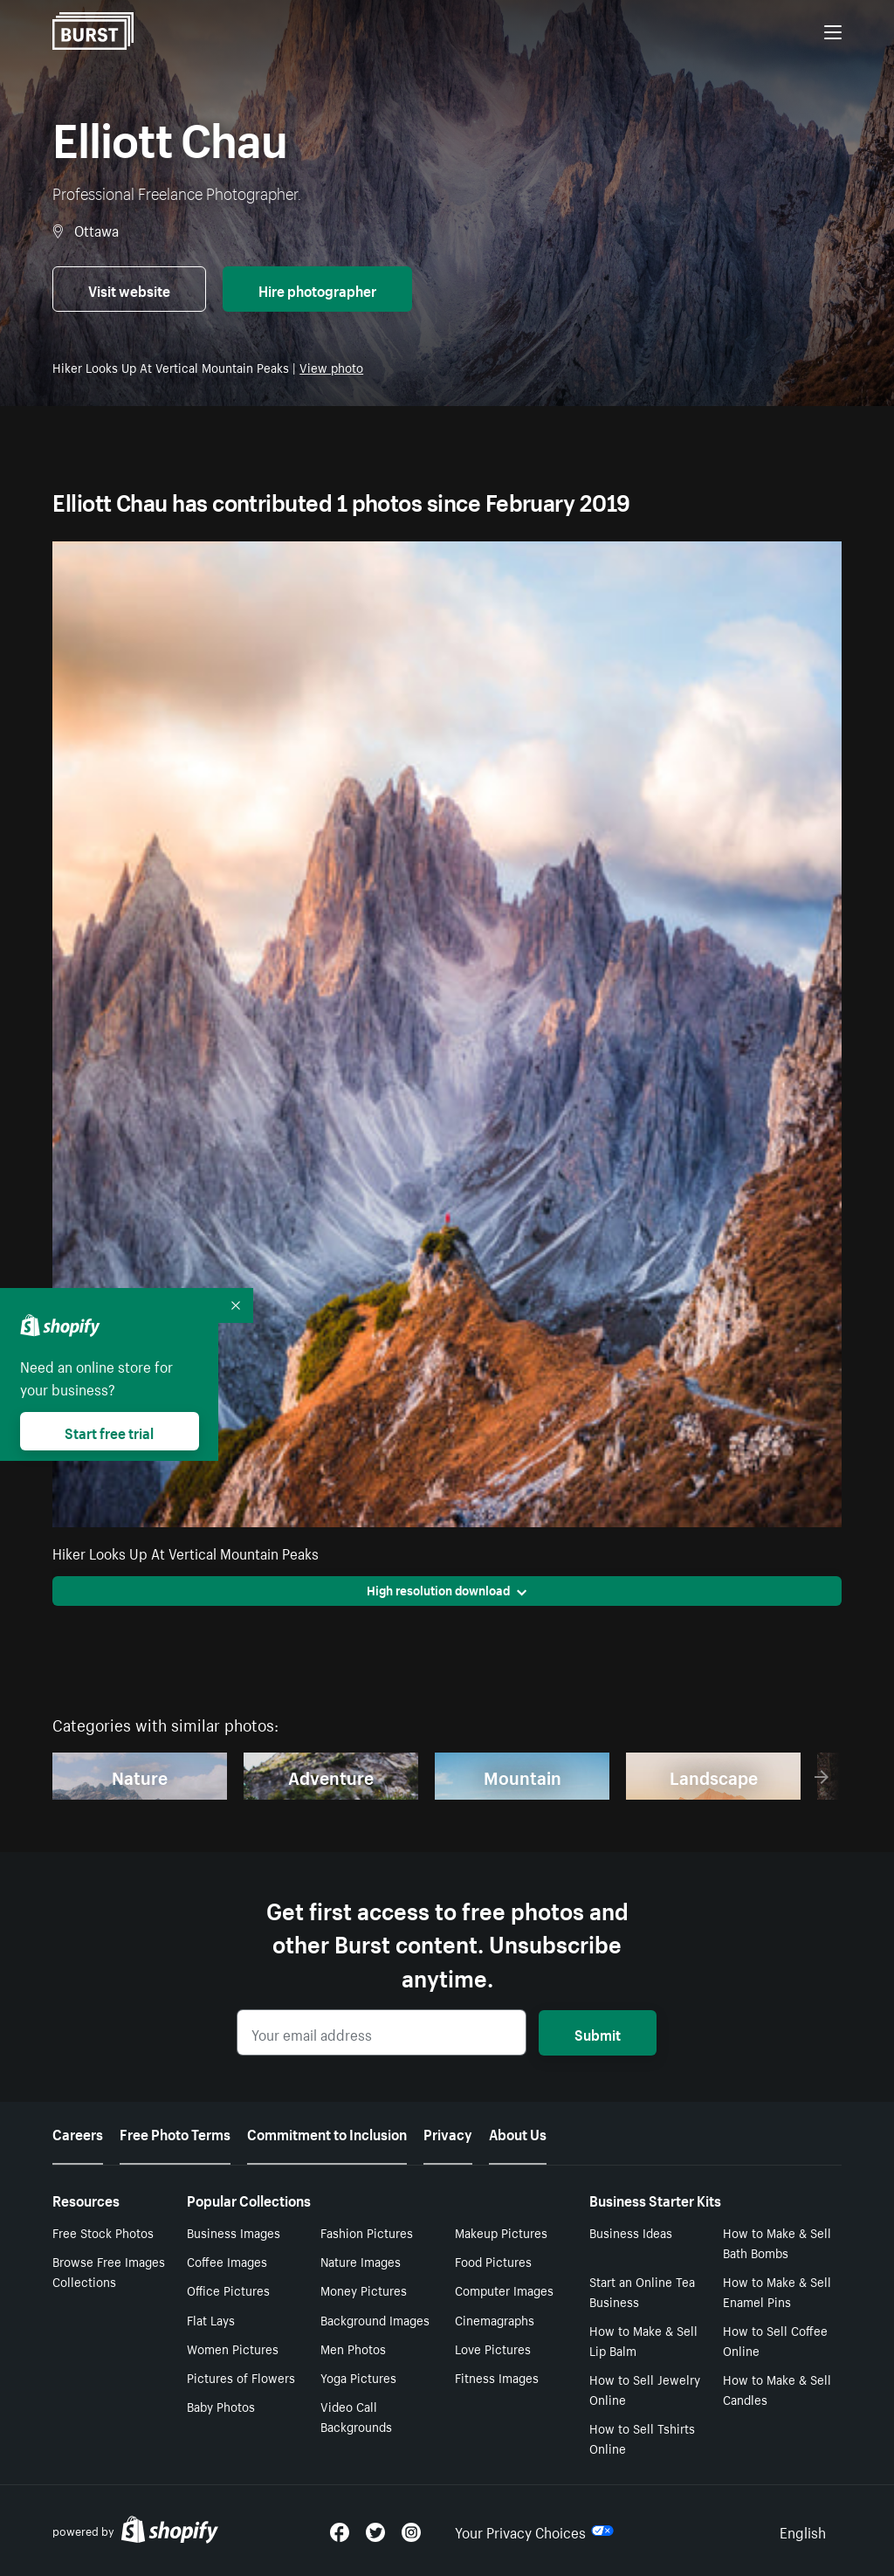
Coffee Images (227, 2260)
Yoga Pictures (358, 2377)
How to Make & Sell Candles (777, 2388)
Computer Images (504, 2289)
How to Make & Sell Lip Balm (643, 2339)
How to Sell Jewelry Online (644, 2388)
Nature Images (360, 2260)
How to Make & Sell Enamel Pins (777, 2291)
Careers (77, 2132)
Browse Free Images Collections (108, 2270)
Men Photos (353, 2348)
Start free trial (109, 1431)
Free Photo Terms (175, 2132)
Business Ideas (630, 2232)
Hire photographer (317, 289)
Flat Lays (211, 2319)
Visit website (129, 289)
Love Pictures (493, 2348)
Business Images (233, 2232)
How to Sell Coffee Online (775, 2339)
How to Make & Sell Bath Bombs (777, 2242)
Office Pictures (228, 2289)
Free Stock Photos (103, 2232)
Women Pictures (233, 2348)
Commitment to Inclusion (327, 2132)
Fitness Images (497, 2377)
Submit (597, 2033)
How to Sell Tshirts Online (642, 2437)
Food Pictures (493, 2260)
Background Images (375, 2319)
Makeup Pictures (501, 2232)
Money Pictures (363, 2289)
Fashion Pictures (366, 2232)
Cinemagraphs (494, 2319)
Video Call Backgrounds (356, 2415)
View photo (331, 366)
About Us (518, 2132)
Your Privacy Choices (534, 2530)
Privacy (447, 2132)
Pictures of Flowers (241, 2377)
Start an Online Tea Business (642, 2291)
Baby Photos (221, 2405)
